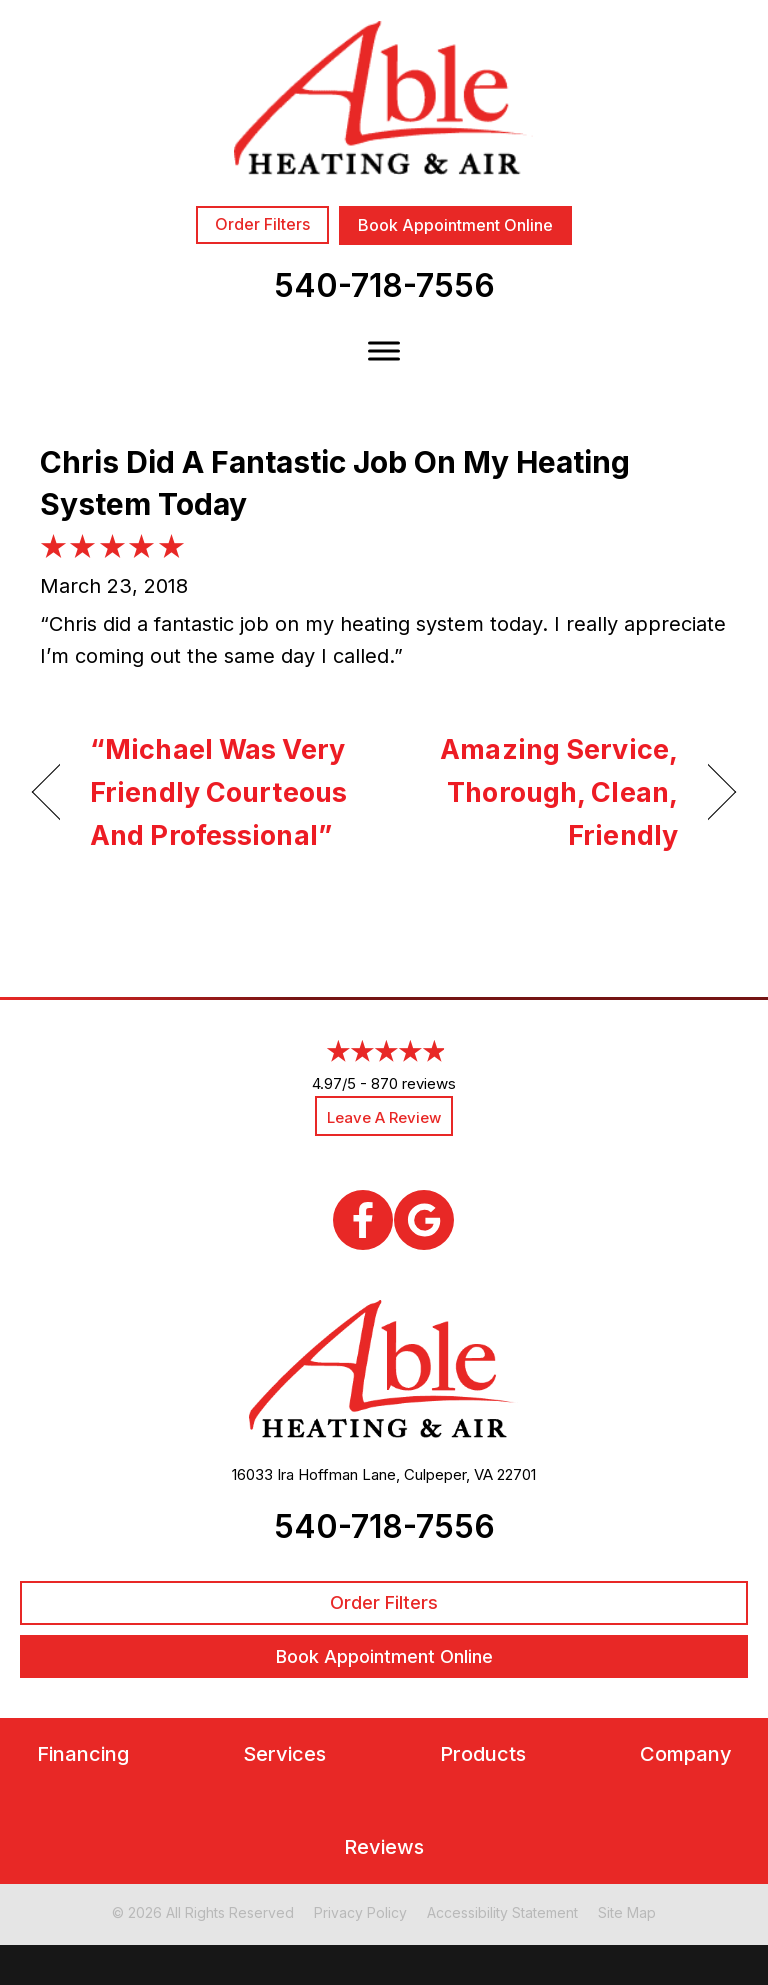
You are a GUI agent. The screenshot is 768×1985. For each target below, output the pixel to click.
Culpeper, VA (448, 1474)
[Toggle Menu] (384, 350)
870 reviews (413, 1083)
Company (686, 1754)
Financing (83, 1754)
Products (483, 1754)
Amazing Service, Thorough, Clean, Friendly (541, 792)
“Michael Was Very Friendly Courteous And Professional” (218, 792)
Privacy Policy (360, 1912)
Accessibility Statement (502, 1912)
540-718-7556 (384, 285)
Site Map (627, 1912)
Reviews (384, 1847)
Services (284, 1754)
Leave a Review (384, 1117)
